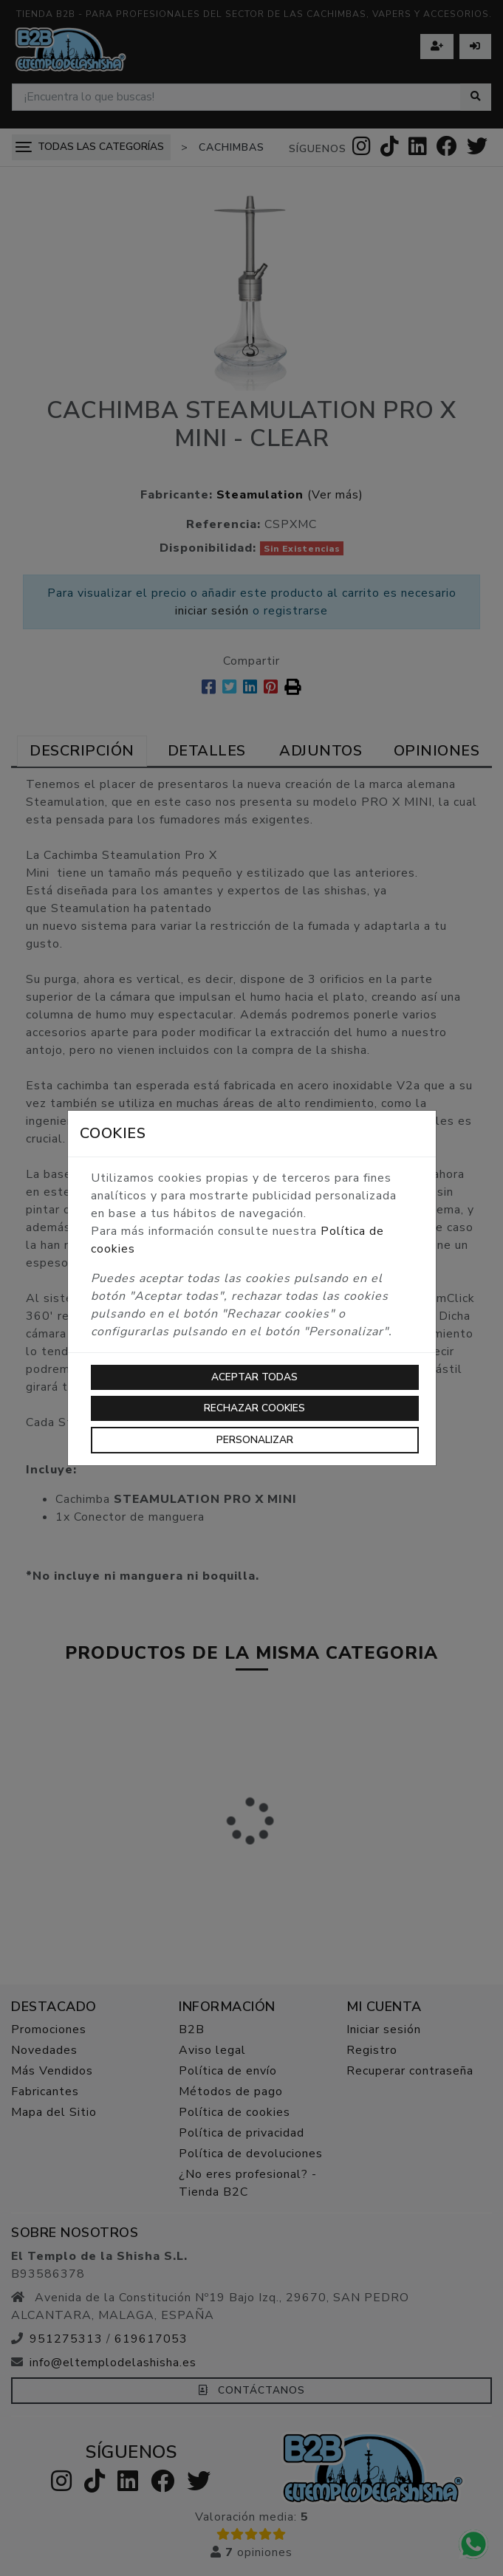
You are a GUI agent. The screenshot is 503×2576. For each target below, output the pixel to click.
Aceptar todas (254, 1377)
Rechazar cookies (254, 1408)
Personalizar (254, 1440)
